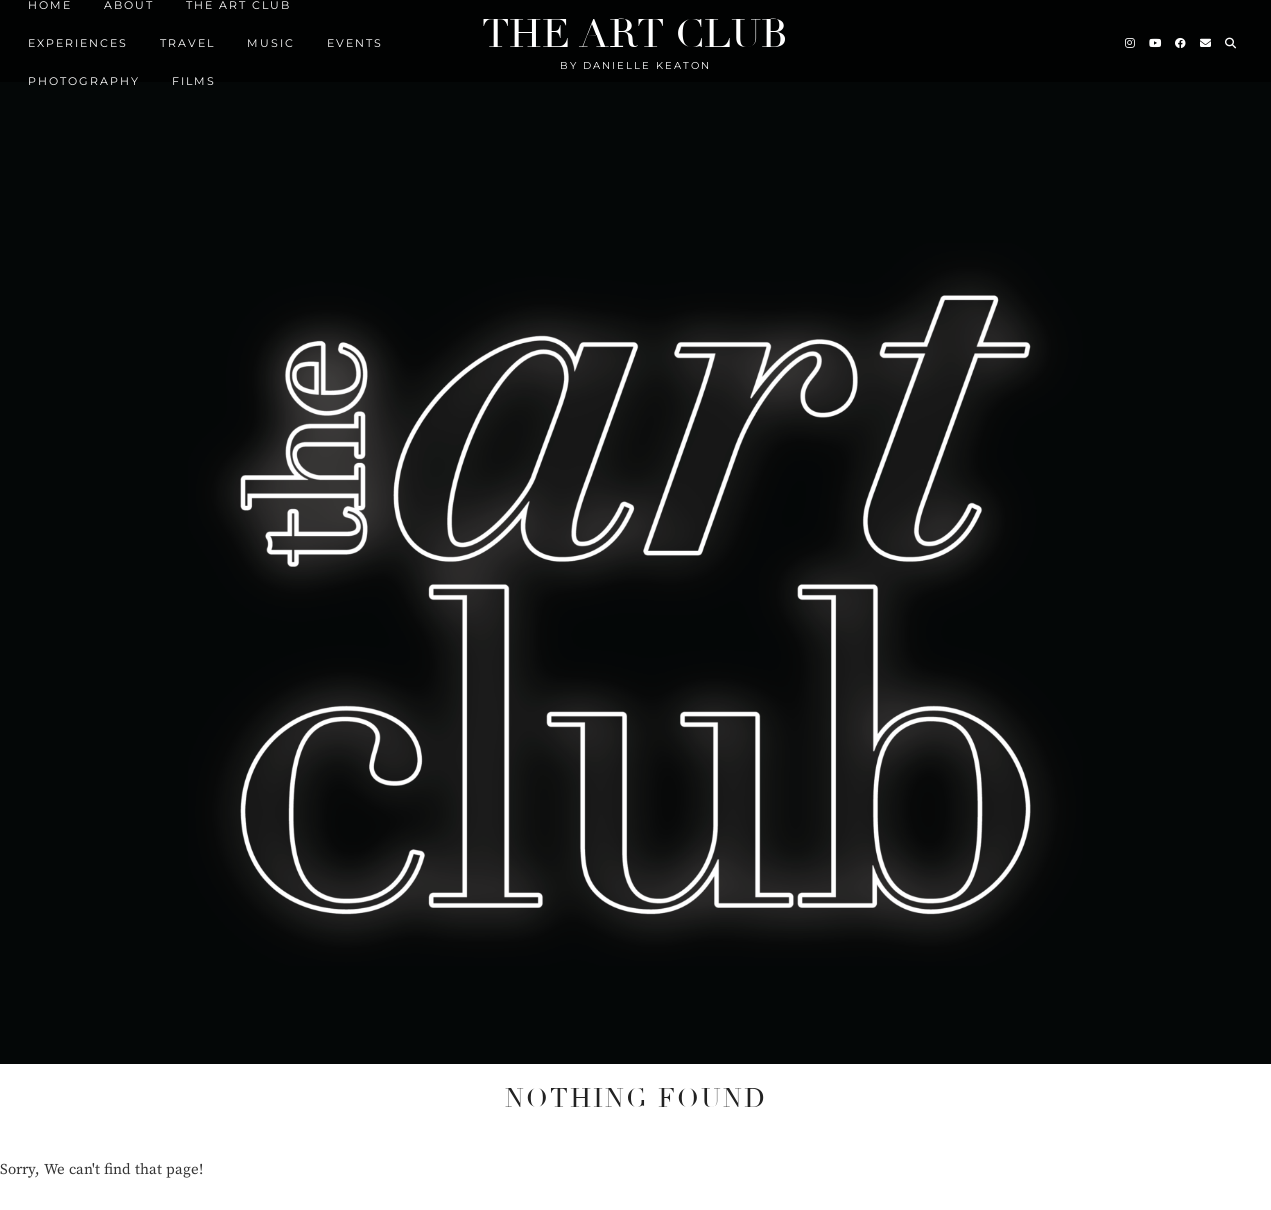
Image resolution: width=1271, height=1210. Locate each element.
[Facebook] (1181, 37)
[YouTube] (1156, 37)
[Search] (1231, 37)
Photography (84, 75)
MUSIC (271, 37)
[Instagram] (1131, 37)
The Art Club (635, 28)
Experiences (78, 37)
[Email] (1206, 37)
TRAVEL (187, 37)
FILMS (194, 75)
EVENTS (355, 37)
